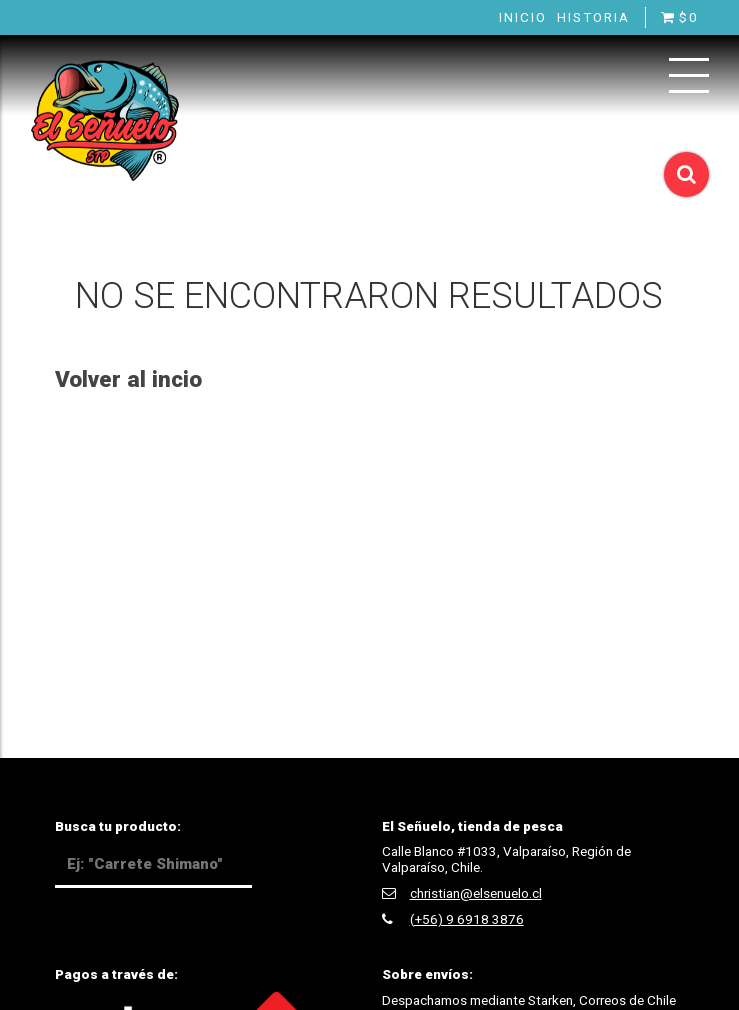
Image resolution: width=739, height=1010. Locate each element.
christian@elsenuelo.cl (476, 893)
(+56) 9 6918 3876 (467, 919)
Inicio (523, 17)
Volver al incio (128, 379)
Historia (593, 17)
